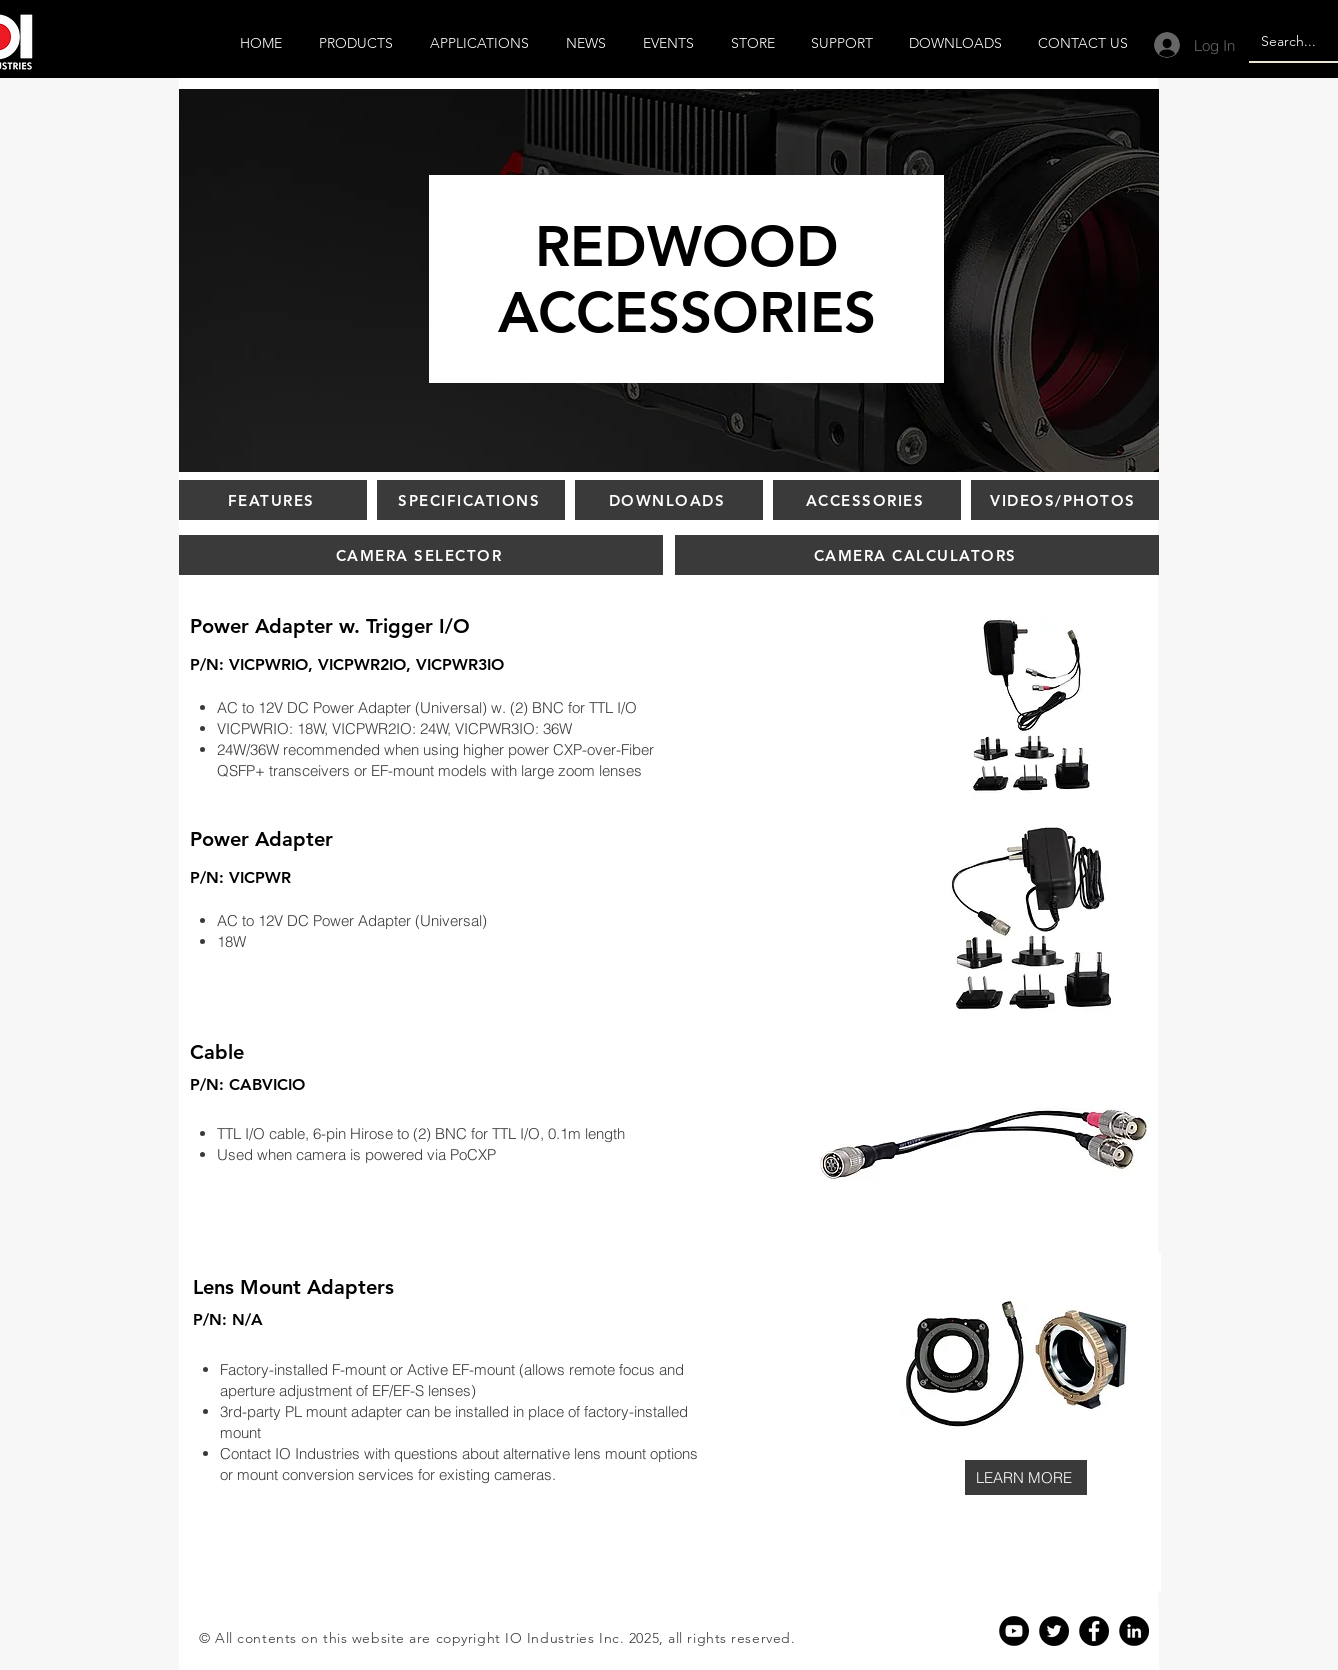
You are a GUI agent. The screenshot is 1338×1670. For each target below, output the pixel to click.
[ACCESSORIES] (867, 500)
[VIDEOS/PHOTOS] (1065, 500)
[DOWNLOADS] (669, 500)
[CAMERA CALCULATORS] (917, 555)
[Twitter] (1054, 1631)
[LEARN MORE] (1026, 1477)
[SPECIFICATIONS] (471, 500)
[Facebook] (1094, 1631)
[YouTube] (1014, 1631)
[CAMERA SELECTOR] (421, 555)
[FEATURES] (273, 500)
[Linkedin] (1134, 1631)
